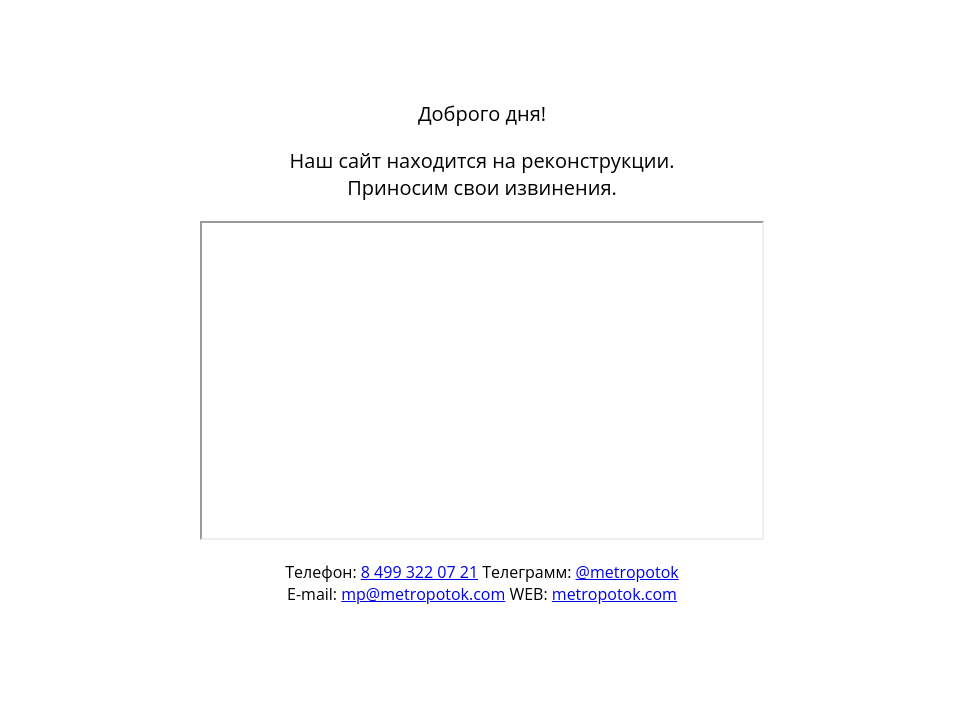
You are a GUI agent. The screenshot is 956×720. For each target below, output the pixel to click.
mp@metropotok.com (423, 594)
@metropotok (627, 572)
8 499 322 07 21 (419, 572)
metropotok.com (614, 594)
